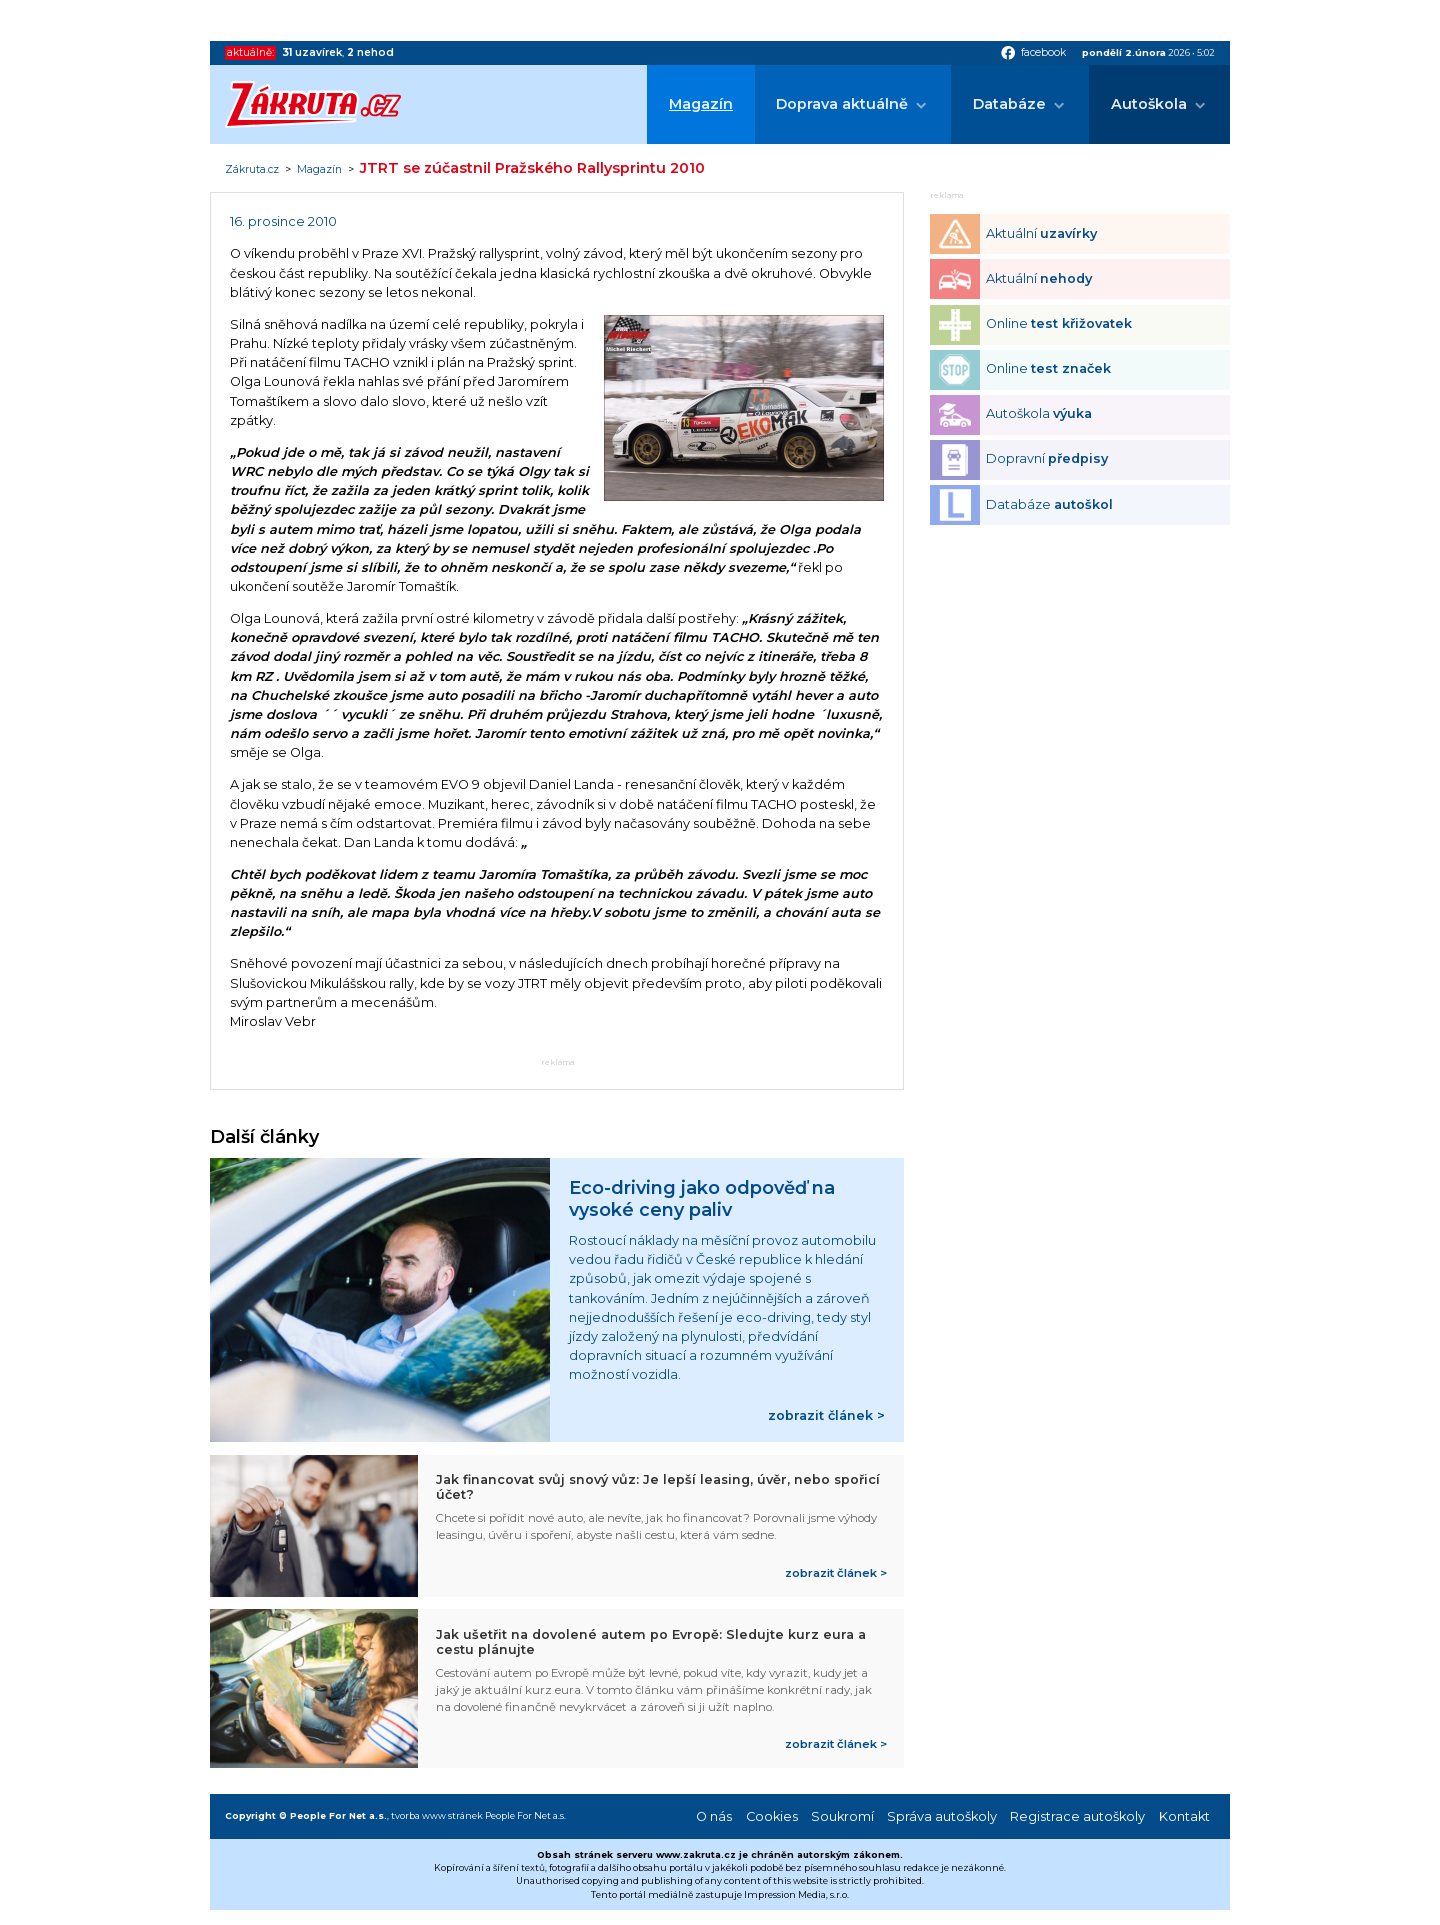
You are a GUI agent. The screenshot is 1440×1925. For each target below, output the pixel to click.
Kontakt (1184, 1816)
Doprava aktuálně (842, 104)
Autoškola (1149, 104)
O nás (714, 1816)
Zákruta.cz (252, 170)
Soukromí (842, 1816)
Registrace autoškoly (1077, 1816)
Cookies (772, 1816)
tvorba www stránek (437, 1815)
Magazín (701, 104)
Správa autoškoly (942, 1816)
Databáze (1009, 104)
